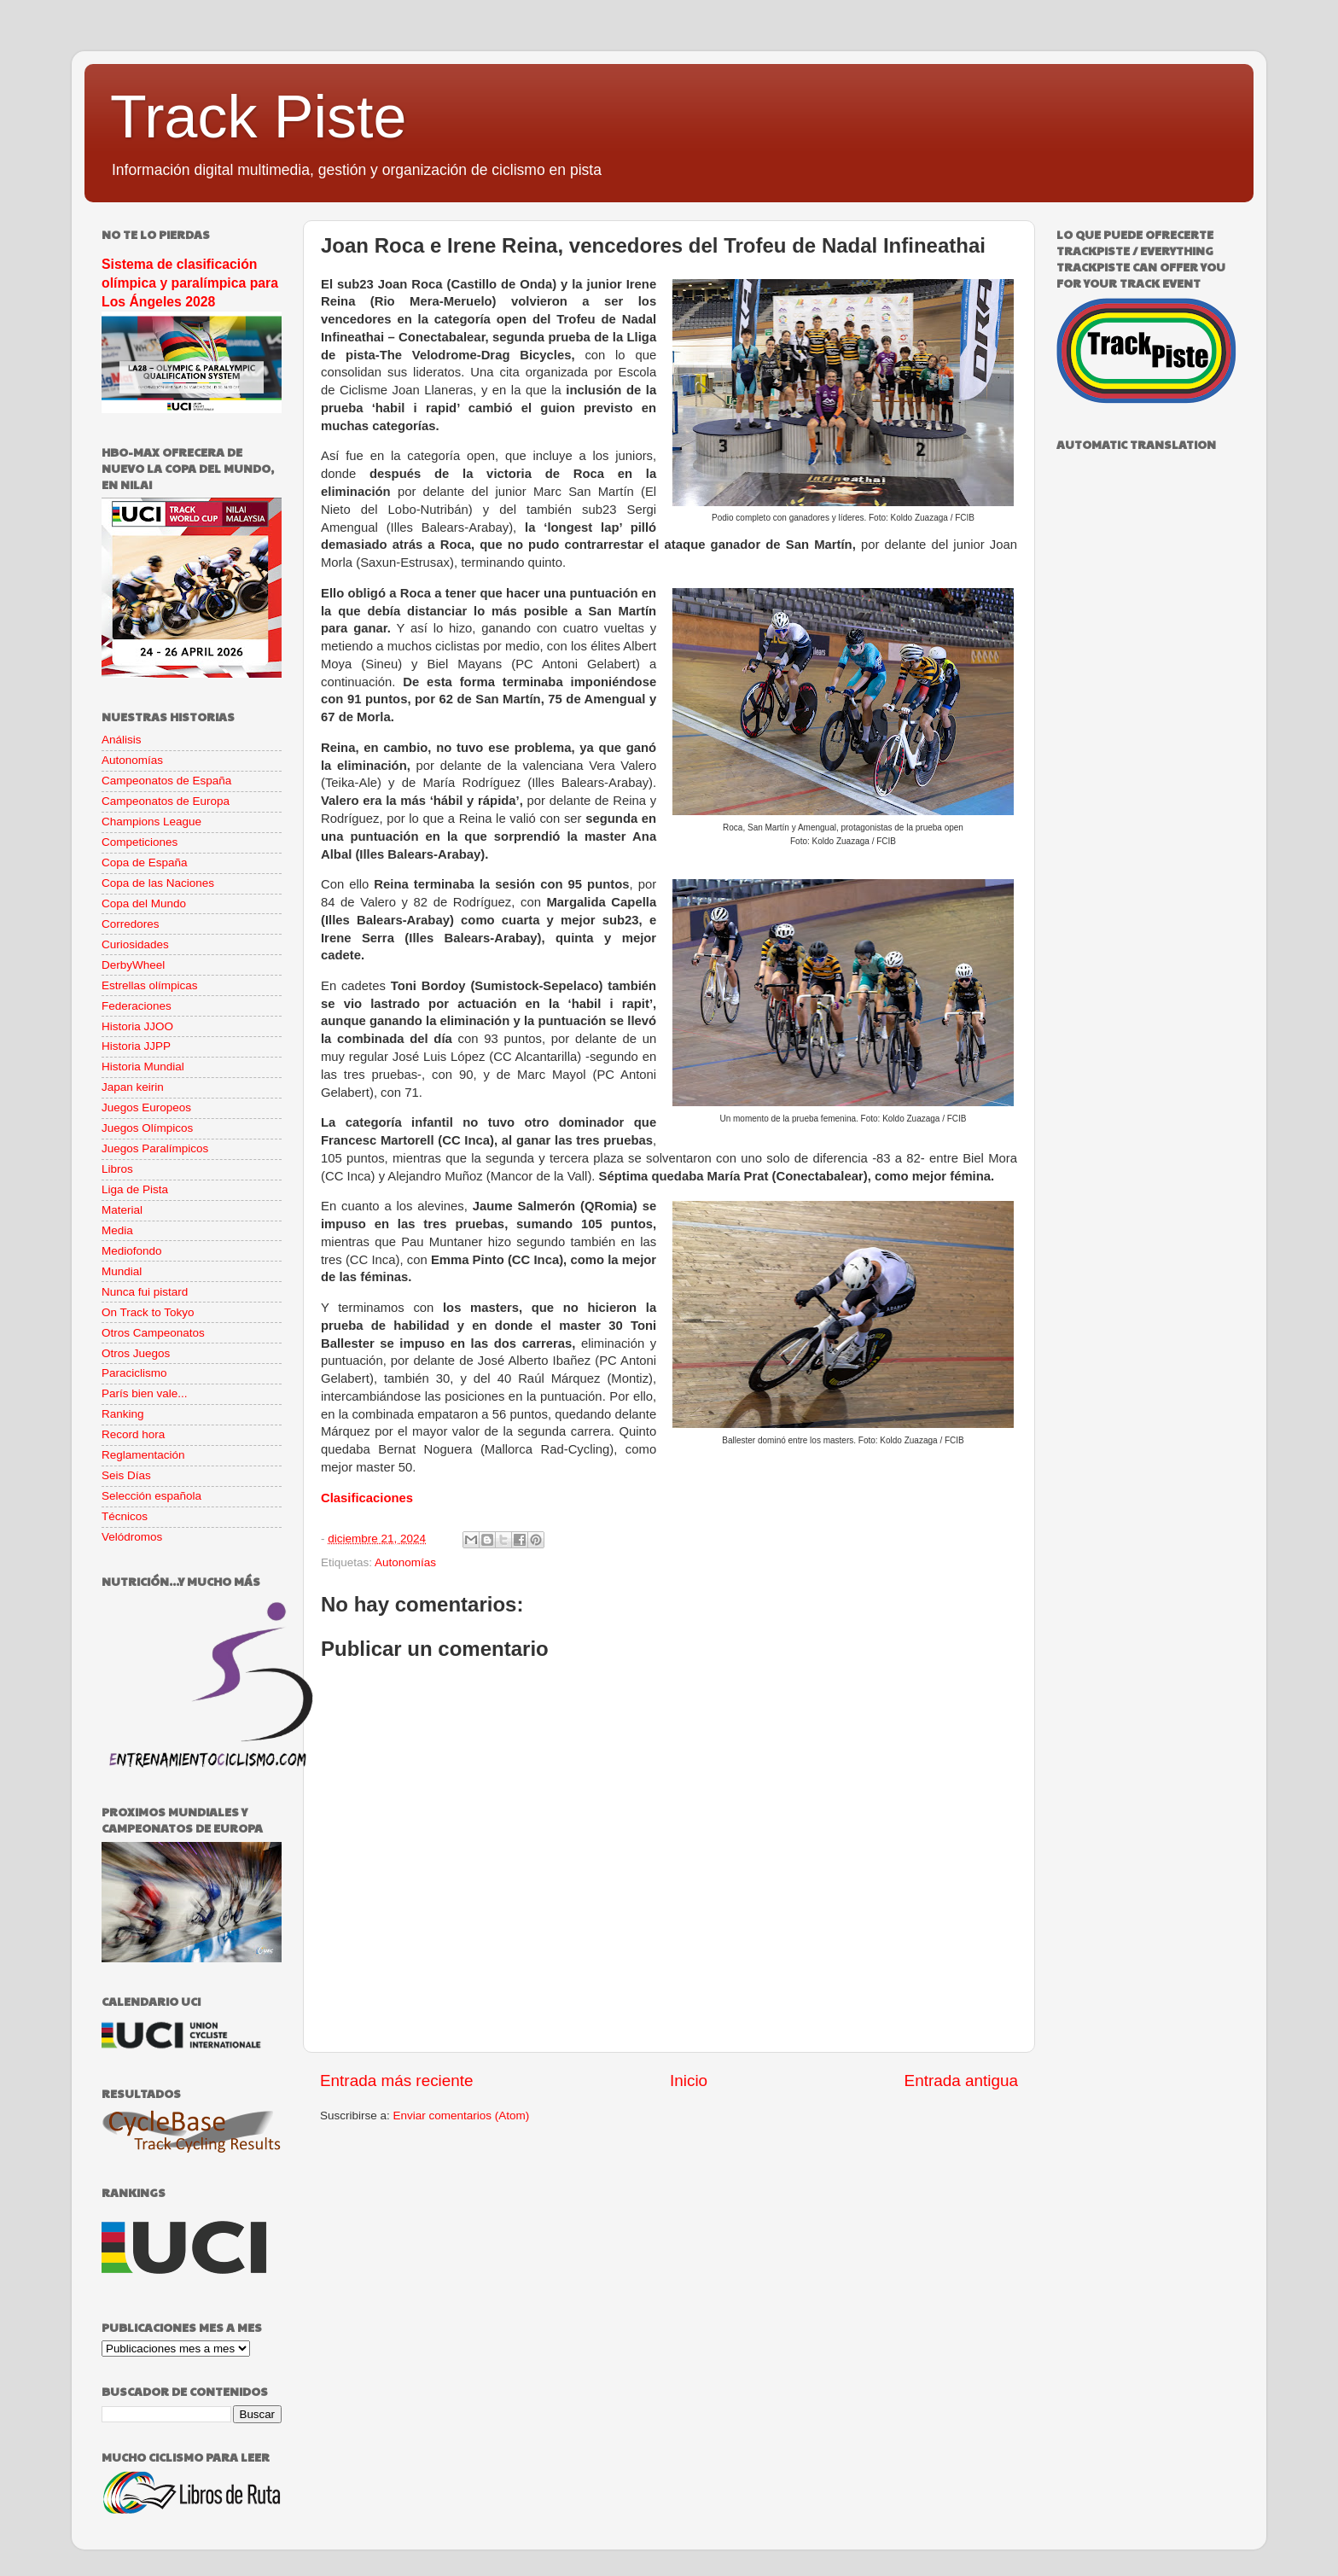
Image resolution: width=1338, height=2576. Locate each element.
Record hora (133, 1434)
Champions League (151, 821)
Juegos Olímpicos (147, 1128)
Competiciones (139, 842)
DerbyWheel (133, 965)
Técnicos (125, 1516)
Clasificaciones (367, 1498)
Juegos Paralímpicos (155, 1148)
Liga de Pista (135, 1189)
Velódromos (132, 1536)
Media (117, 1230)
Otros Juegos (136, 1353)
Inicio (688, 2080)
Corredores (131, 924)
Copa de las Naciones (158, 883)
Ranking (123, 1413)
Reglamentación (143, 1454)
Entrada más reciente (397, 2080)
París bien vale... (145, 1393)
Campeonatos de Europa (166, 801)
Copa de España (145, 862)
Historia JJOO (137, 1026)
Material (122, 1209)
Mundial (122, 1271)
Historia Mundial (143, 1066)
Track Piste (258, 117)
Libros (117, 1169)
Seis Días (126, 1475)
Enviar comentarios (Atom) (461, 2115)
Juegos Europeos (146, 1107)
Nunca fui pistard (145, 1291)
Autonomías (405, 1562)
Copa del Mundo (144, 903)
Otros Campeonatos (153, 1332)
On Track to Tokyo (148, 1312)
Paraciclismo (134, 1373)
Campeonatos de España (166, 780)
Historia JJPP (136, 1046)
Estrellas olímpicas (150, 985)
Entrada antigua (961, 2080)
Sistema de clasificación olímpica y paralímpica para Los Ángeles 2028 (190, 283)
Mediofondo (132, 1250)
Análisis (122, 739)
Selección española (151, 1495)
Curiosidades (135, 944)
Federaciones (137, 1006)
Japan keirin (133, 1087)
